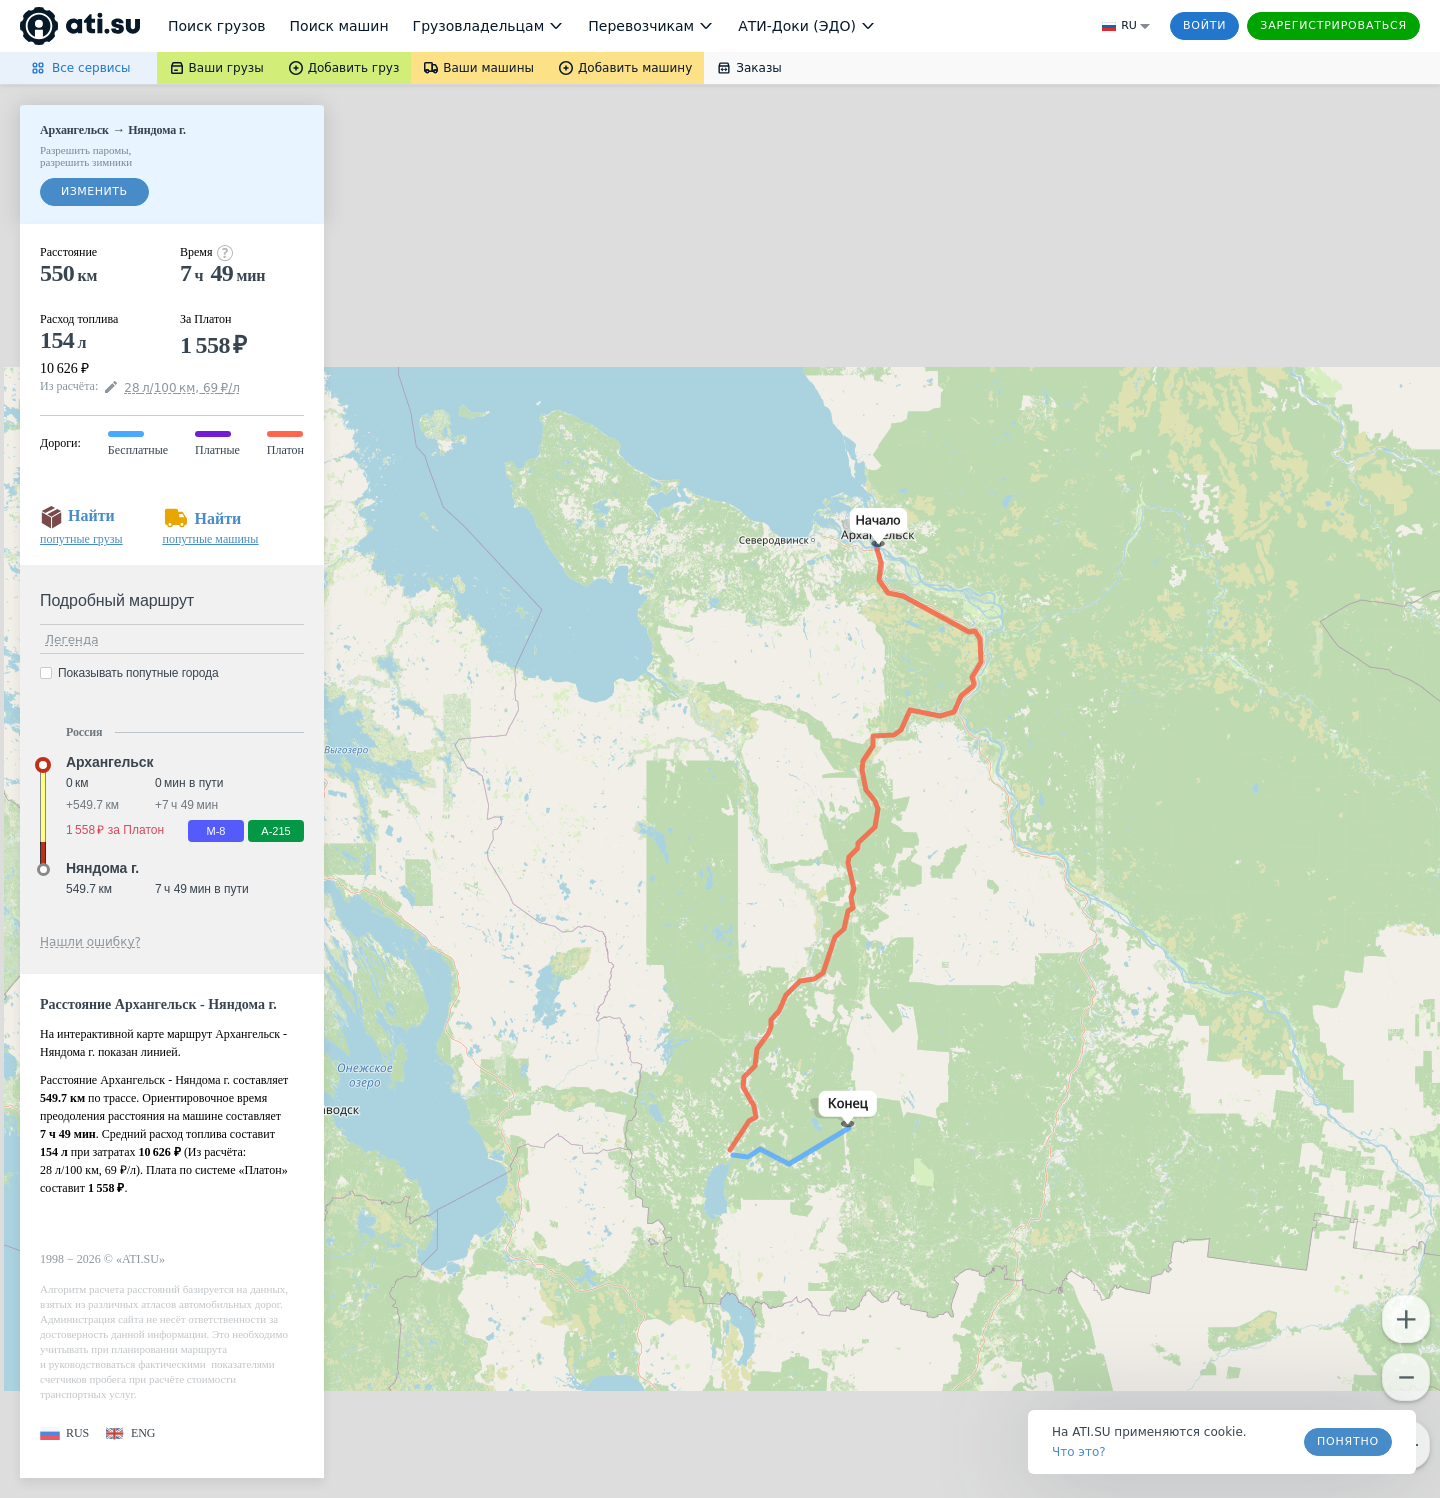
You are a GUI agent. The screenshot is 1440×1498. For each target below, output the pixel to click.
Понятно (1348, 1441)
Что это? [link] (1079, 1452)
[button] (874, 527)
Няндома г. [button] (102, 868)
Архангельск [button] (109, 762)
